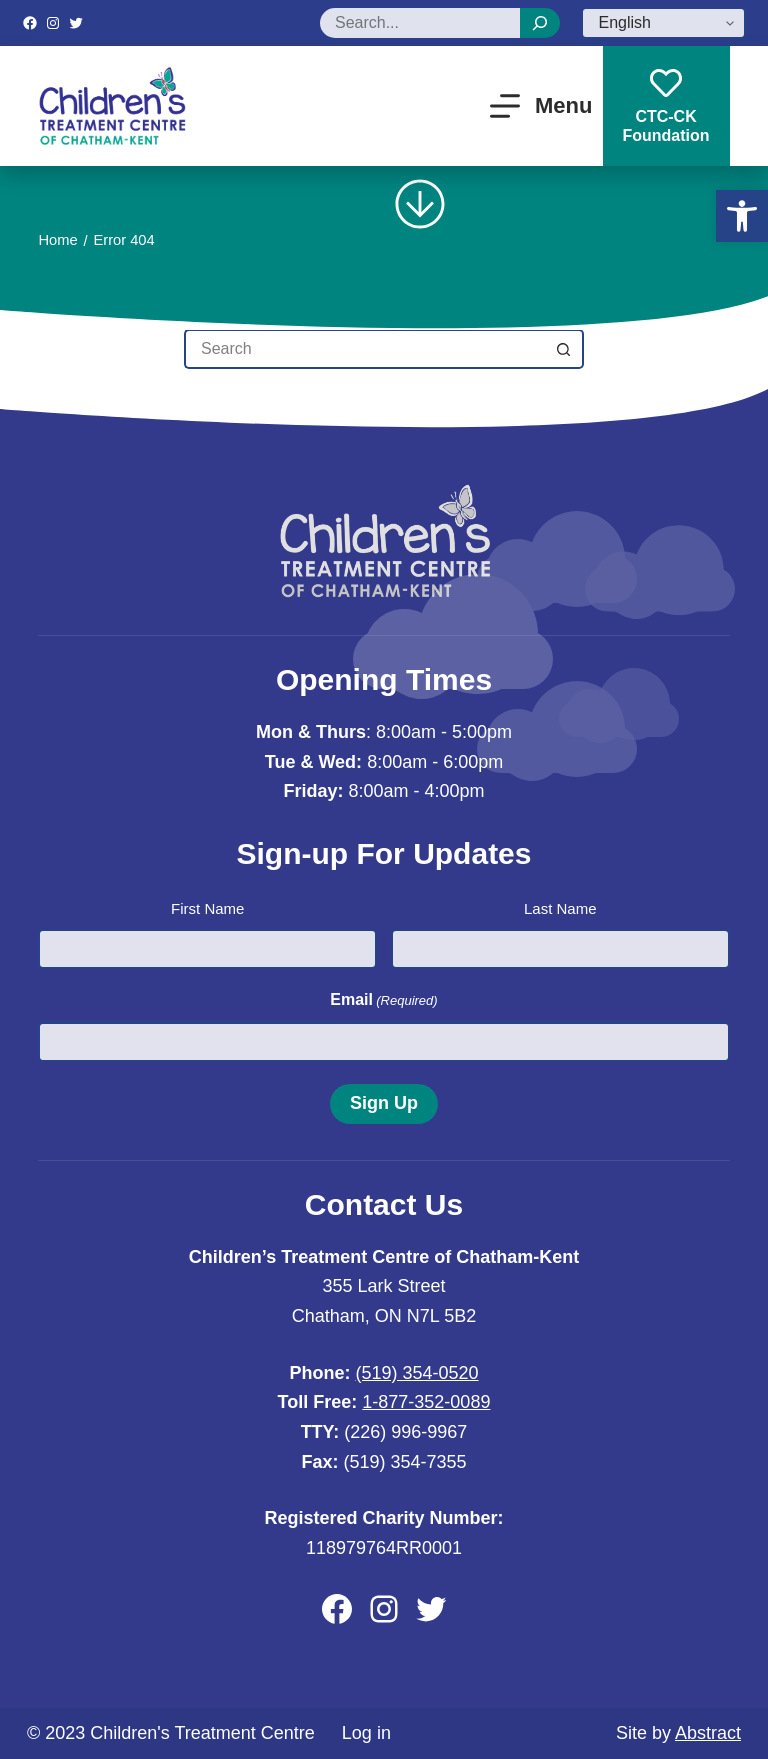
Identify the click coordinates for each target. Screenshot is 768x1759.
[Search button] (564, 349)
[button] (742, 216)
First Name (207, 908)
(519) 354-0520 (416, 1373)
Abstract (708, 1733)
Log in (366, 1733)
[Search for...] (364, 349)
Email (383, 1000)
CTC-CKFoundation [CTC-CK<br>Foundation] (666, 105)
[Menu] (541, 106)
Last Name (560, 908)
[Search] (540, 23)
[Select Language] (663, 23)
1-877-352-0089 (426, 1402)
